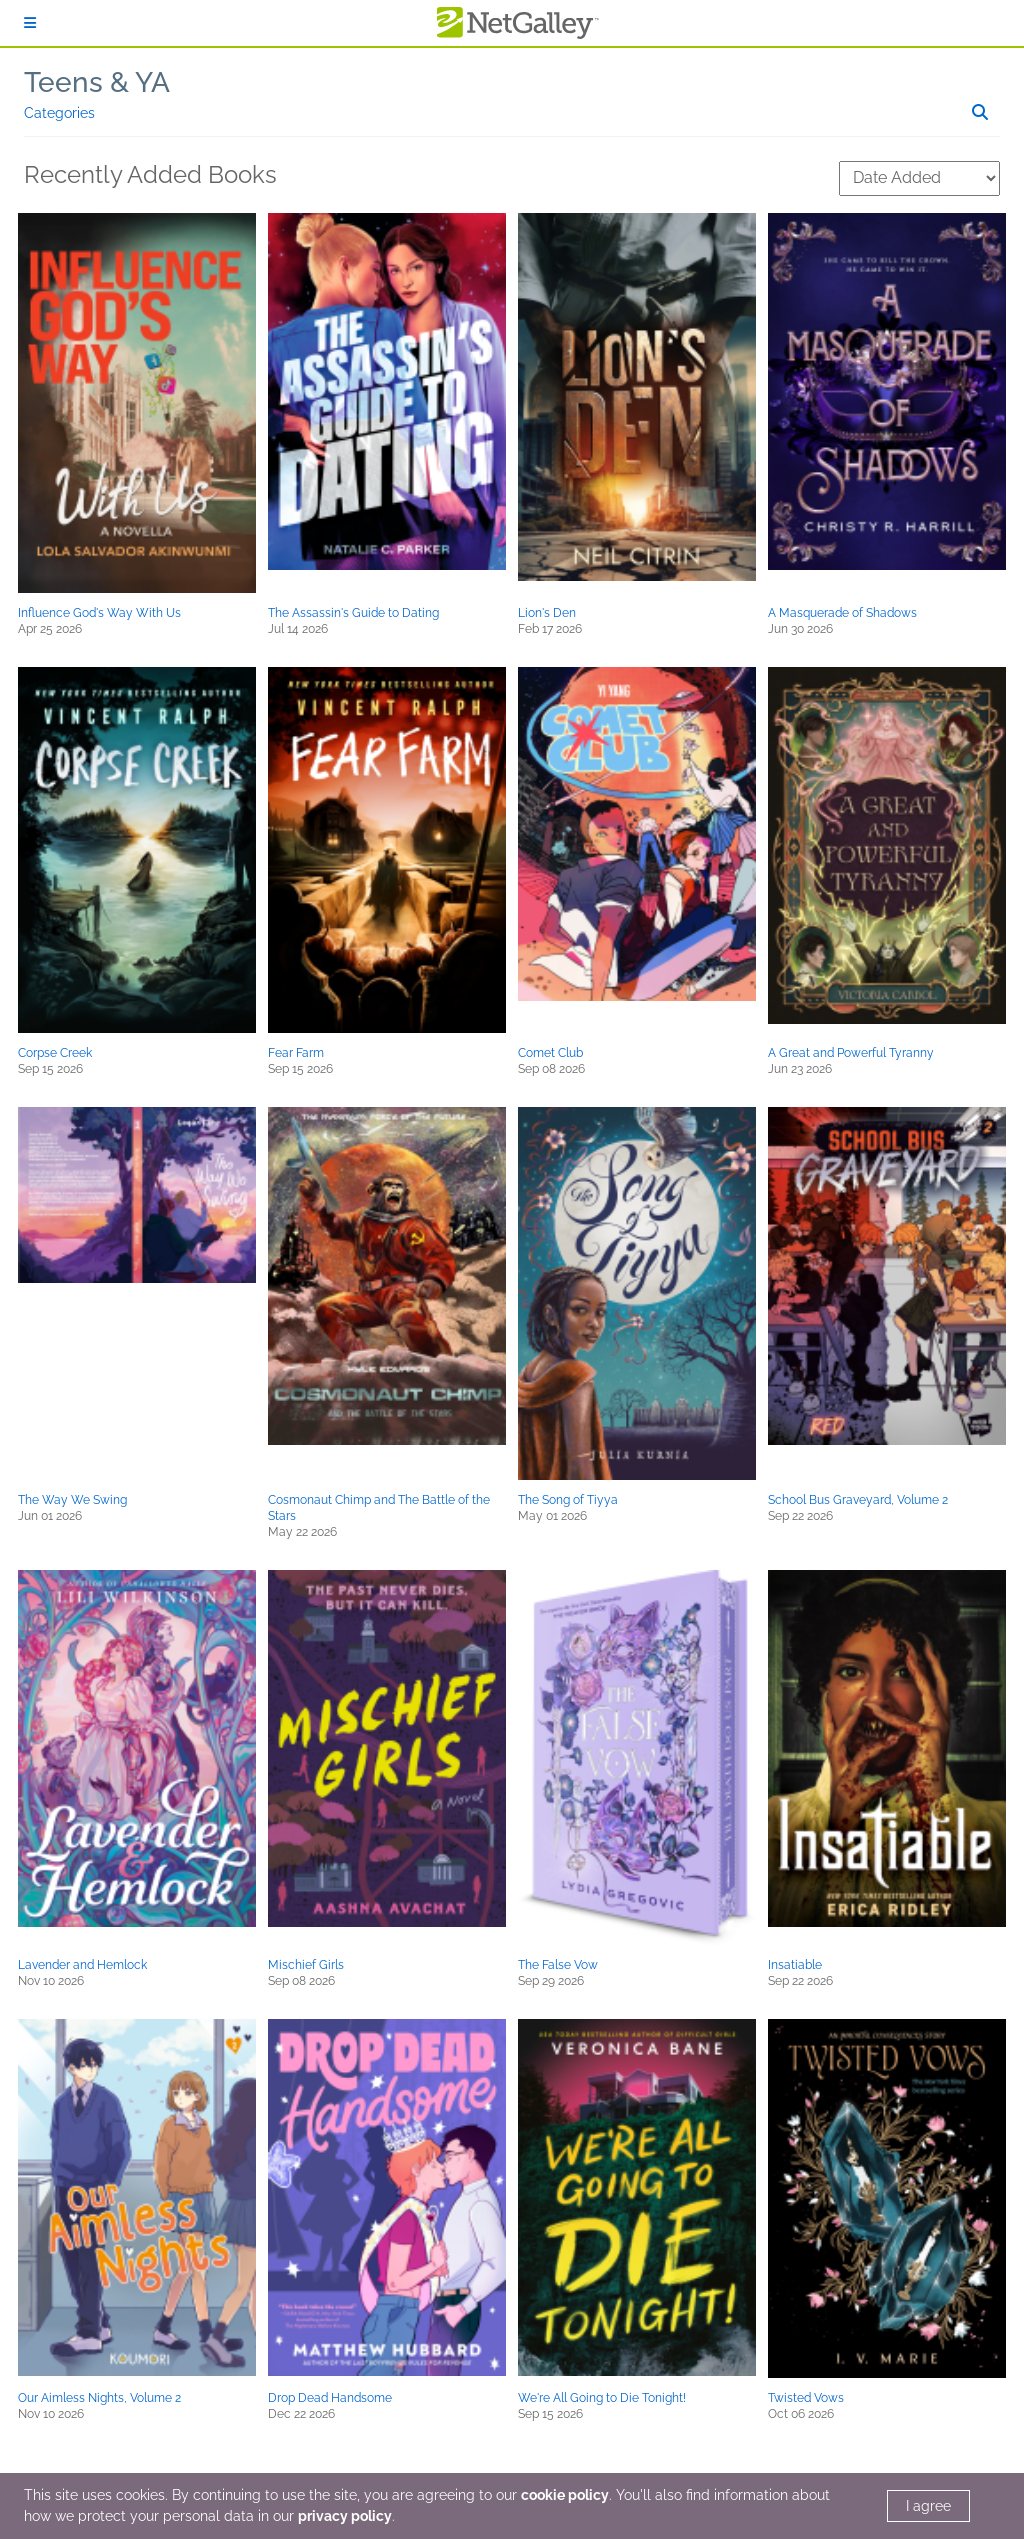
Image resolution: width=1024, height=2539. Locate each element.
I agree (928, 2506)
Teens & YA (97, 82)
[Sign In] (30, 23)
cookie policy (565, 2495)
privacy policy (345, 2516)
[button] (137, 403)
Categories (59, 113)
